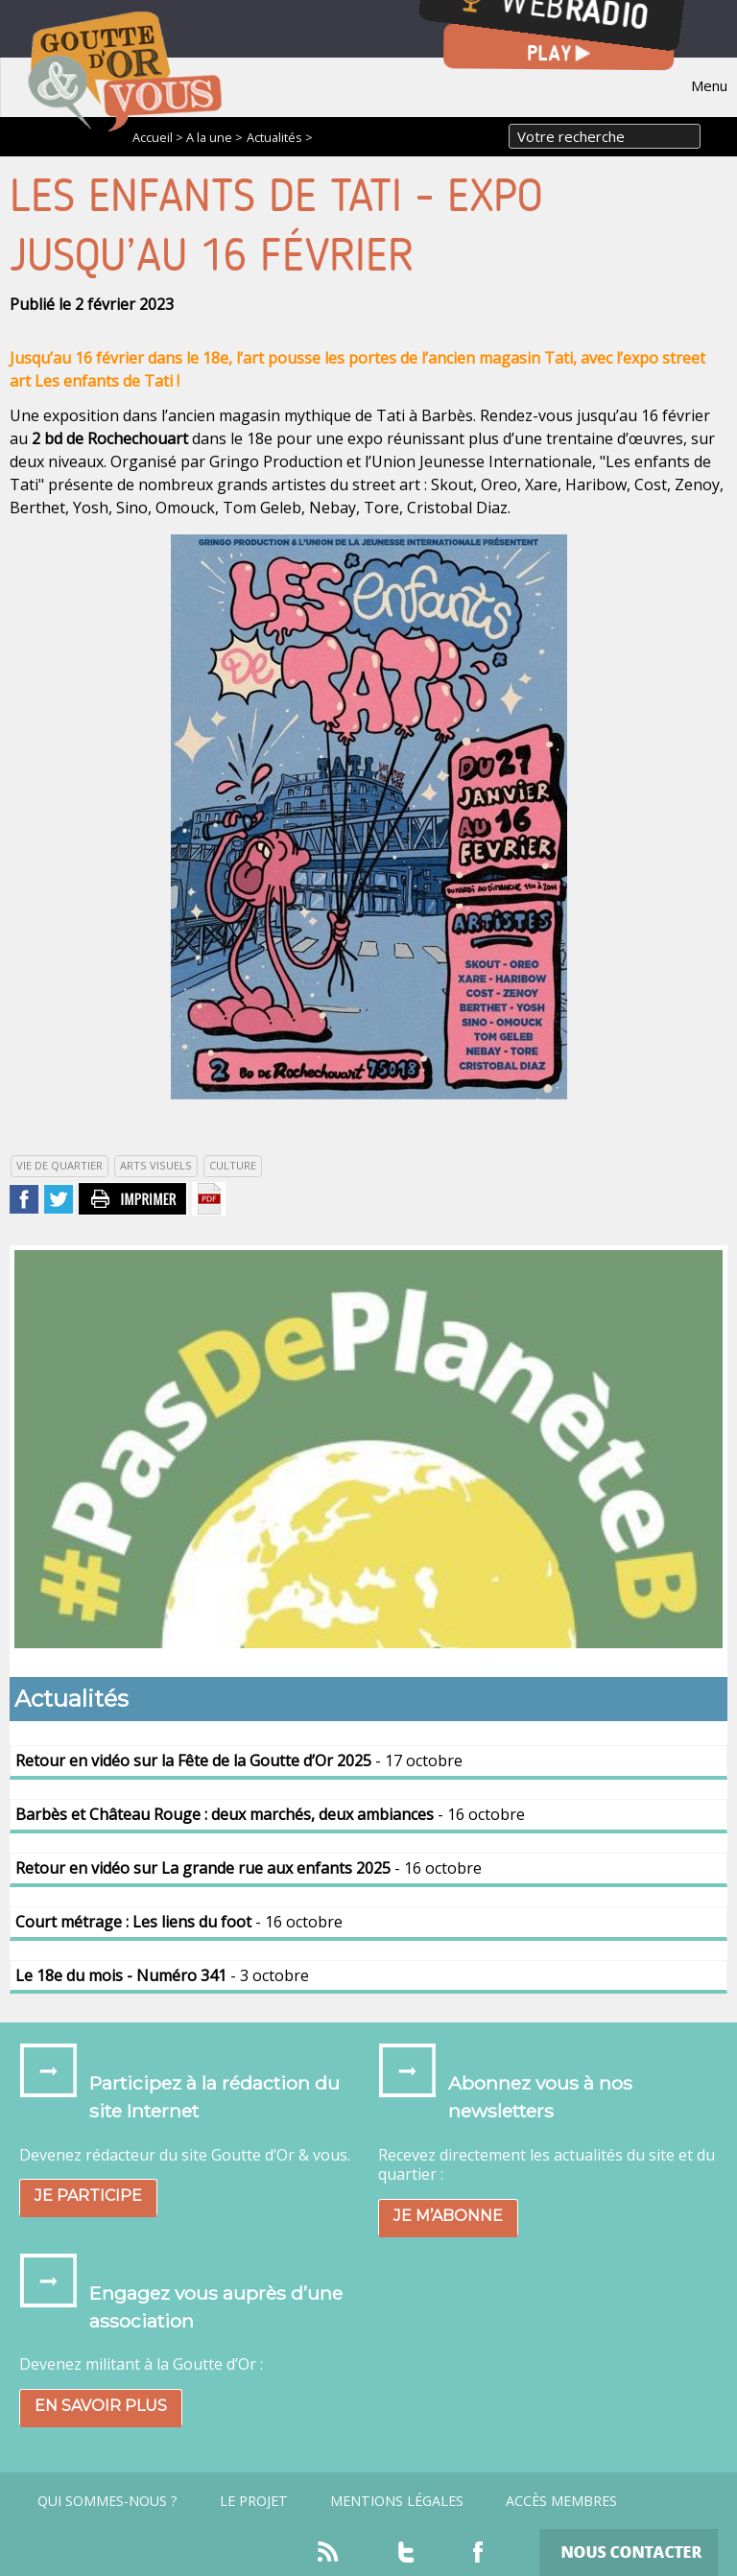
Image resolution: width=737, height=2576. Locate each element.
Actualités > (280, 137)
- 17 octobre (239, 1760)
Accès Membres (561, 2501)
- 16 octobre (270, 1814)
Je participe (88, 2195)
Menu (709, 85)
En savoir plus (101, 2406)
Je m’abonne (448, 2216)
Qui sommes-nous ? (107, 2501)
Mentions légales (397, 2501)
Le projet (254, 2501)
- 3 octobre (162, 1975)
